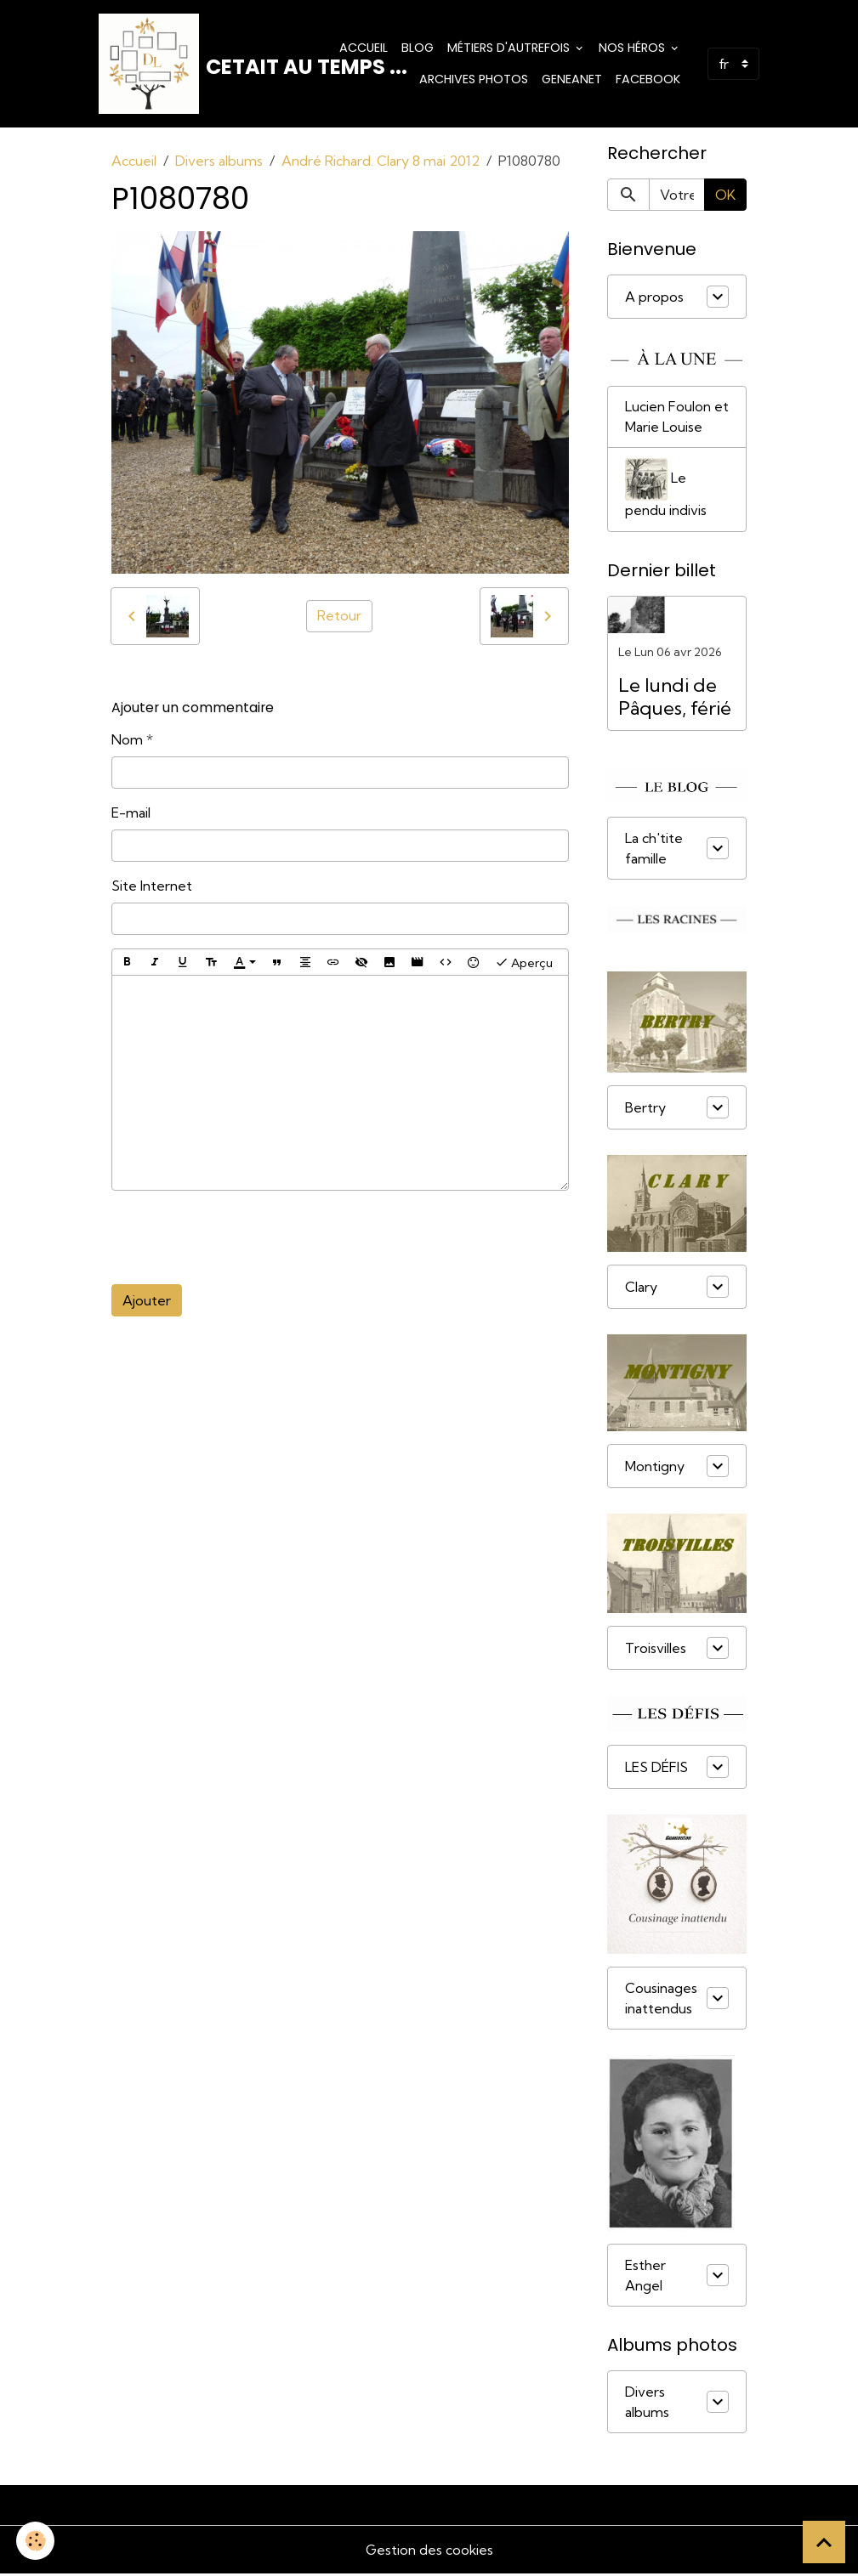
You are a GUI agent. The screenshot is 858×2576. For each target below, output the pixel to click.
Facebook (648, 79)
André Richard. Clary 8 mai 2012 (380, 162)
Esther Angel (645, 2277)
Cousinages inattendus (661, 2000)
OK (725, 196)
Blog (417, 47)
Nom (127, 741)
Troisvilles (655, 1649)
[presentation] (240, 1239)
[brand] (203, 65)
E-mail (131, 814)
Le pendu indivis (666, 491)
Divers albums (219, 162)
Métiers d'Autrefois (510, 47)
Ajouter (146, 1302)
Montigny (655, 1468)
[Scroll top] (824, 2542)
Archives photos (473, 79)
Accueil (363, 47)
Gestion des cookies (429, 2552)
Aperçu (524, 963)
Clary (641, 1289)
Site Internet (151, 887)
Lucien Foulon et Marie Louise (677, 419)
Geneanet (572, 79)
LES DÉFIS (656, 1769)
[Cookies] (36, 2541)
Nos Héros (633, 47)
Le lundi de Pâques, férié (674, 699)
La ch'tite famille (654, 850)
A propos (654, 298)
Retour (339, 617)
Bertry (645, 1109)
